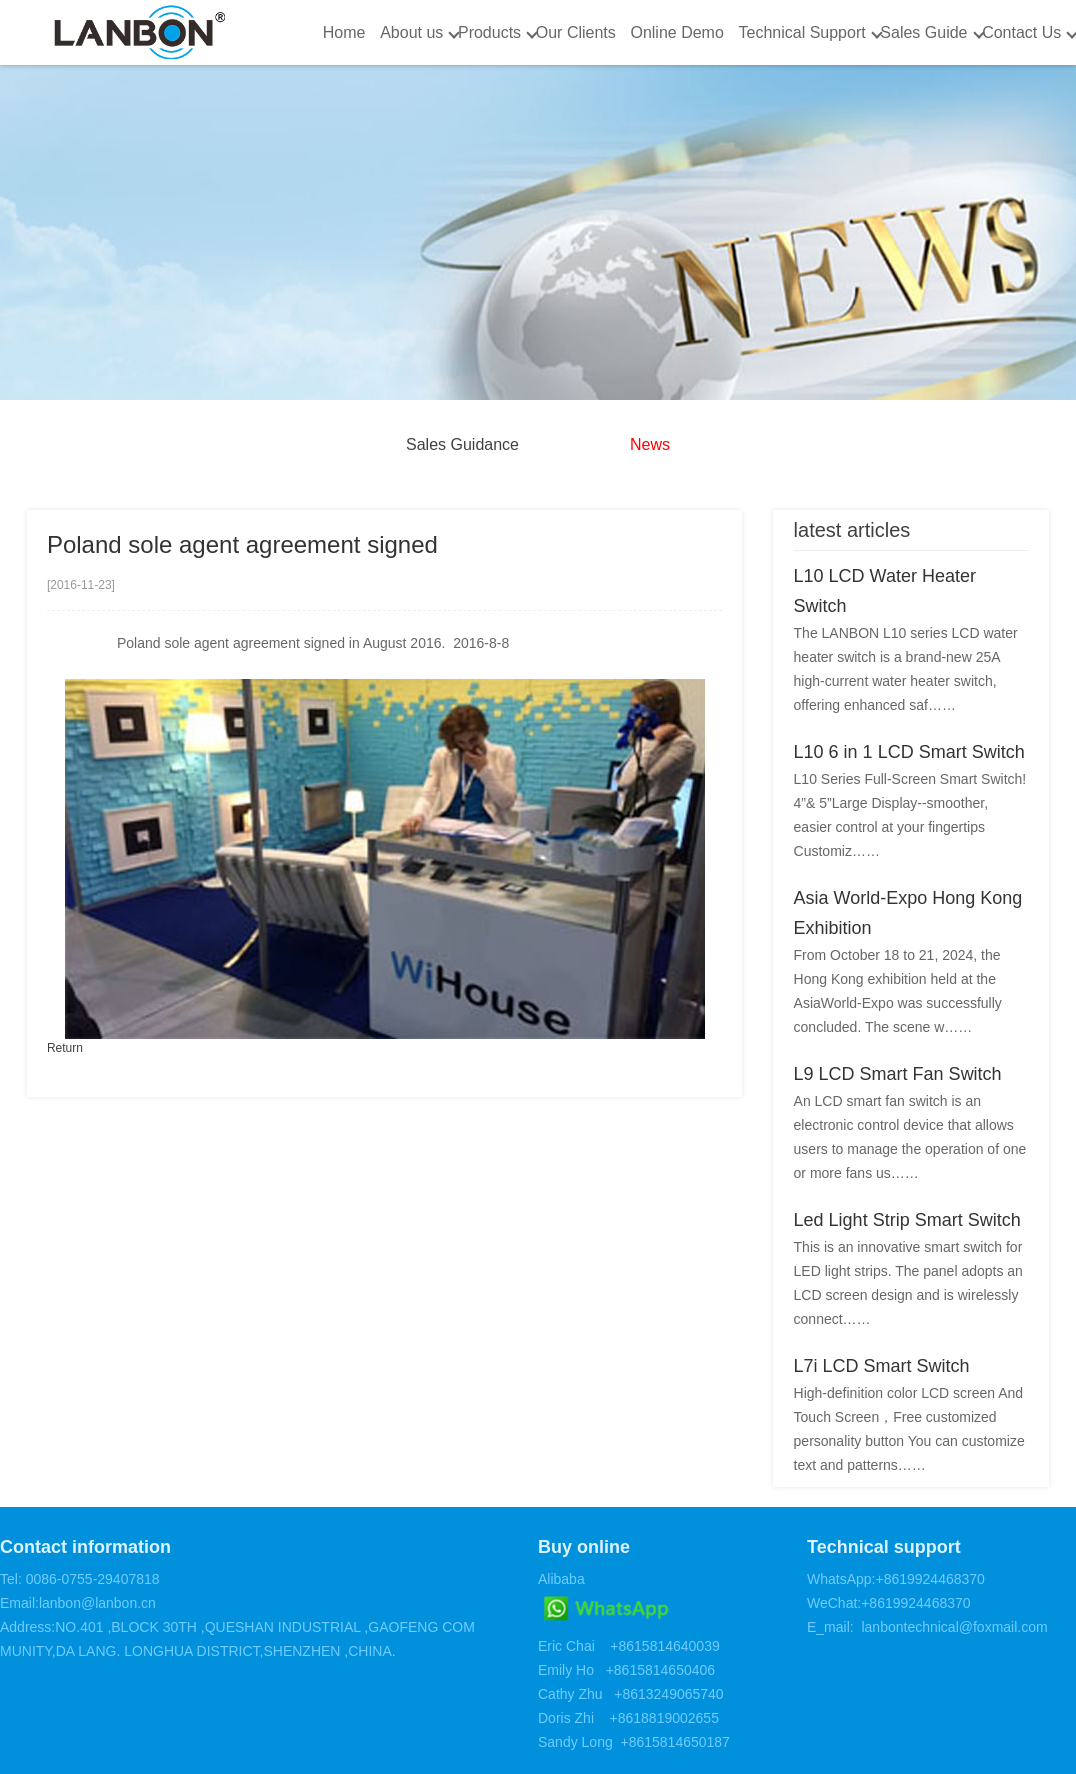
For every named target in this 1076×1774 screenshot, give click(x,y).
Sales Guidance (462, 444)
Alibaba (561, 1579)
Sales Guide (923, 32)
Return (65, 1048)
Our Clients (576, 32)
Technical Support (801, 32)
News (650, 444)
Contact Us (1021, 32)
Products (489, 32)
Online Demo (676, 32)
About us (411, 32)
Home (344, 32)
